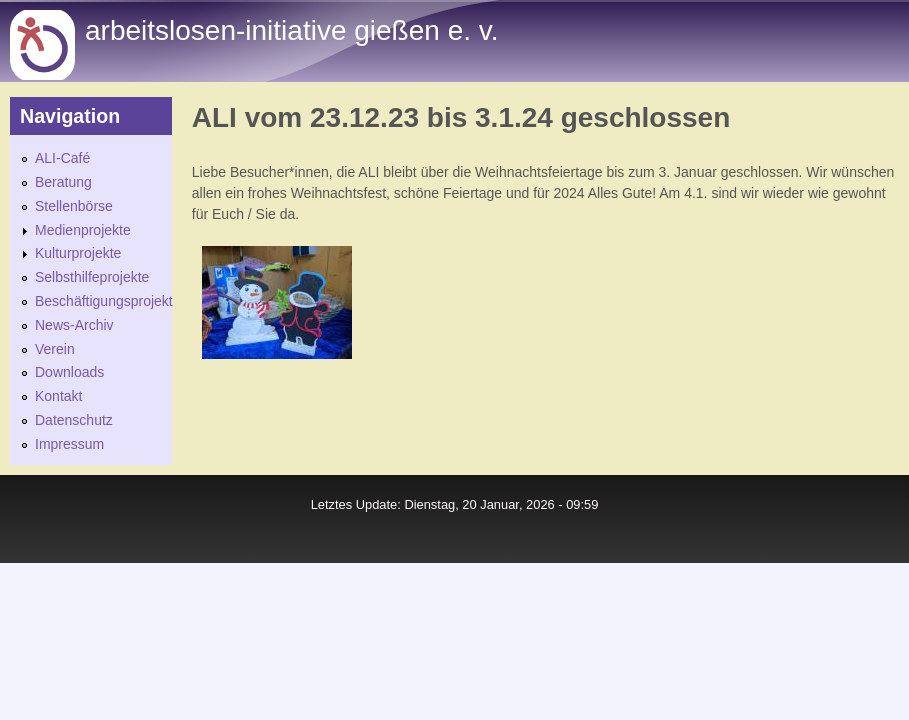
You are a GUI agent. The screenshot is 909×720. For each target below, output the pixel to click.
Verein (55, 349)
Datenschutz (74, 420)
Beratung (63, 182)
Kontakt (58, 396)
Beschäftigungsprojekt (104, 301)
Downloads (69, 372)
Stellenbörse (74, 206)
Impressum (69, 444)
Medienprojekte (83, 230)
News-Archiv (74, 325)
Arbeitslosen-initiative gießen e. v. (291, 30)
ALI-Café (62, 158)
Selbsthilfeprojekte (92, 277)
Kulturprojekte (78, 253)
